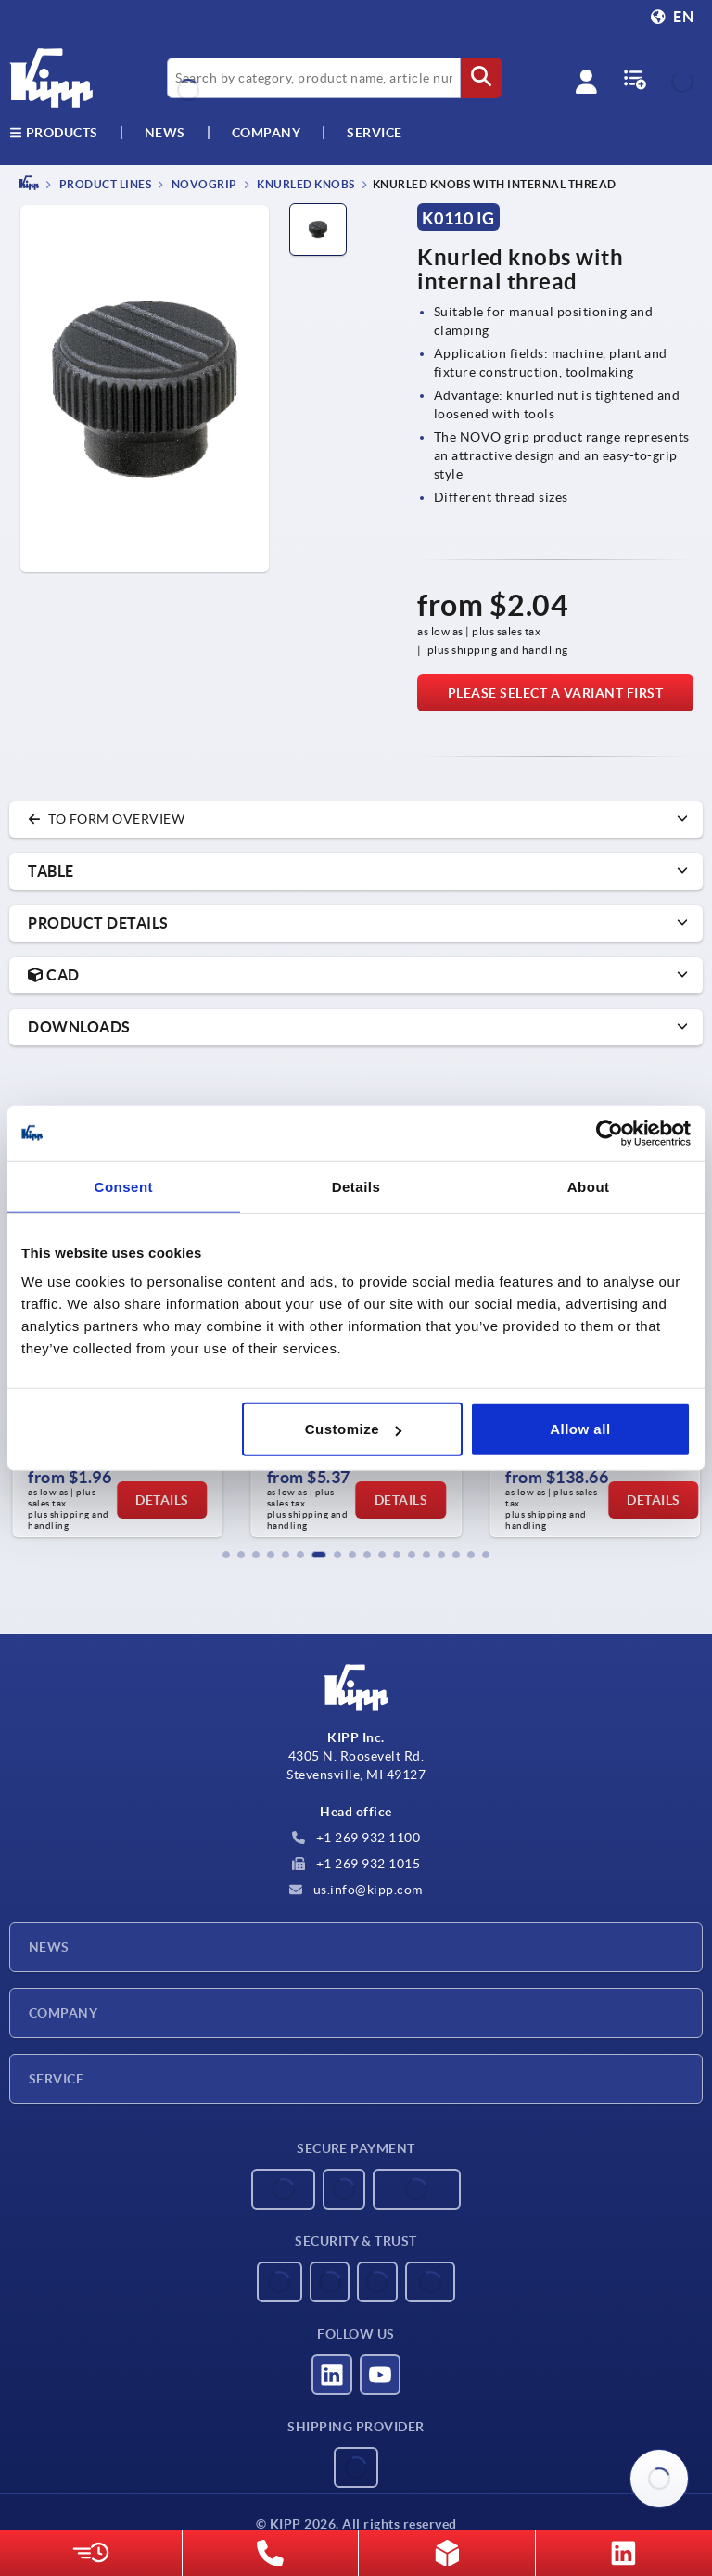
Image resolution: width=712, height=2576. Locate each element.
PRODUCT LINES (104, 184)
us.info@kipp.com (356, 1889)
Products (53, 132)
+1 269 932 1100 (356, 1837)
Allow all (580, 1429)
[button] (226, 1554)
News (49, 1947)
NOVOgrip (203, 184)
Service (56, 2078)
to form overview (106, 819)
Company (266, 132)
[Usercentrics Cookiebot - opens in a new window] (609, 1133)
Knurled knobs (305, 184)
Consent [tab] (124, 1186)
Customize (353, 1429)
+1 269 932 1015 (356, 1863)
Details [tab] (356, 1186)
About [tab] (588, 1186)
